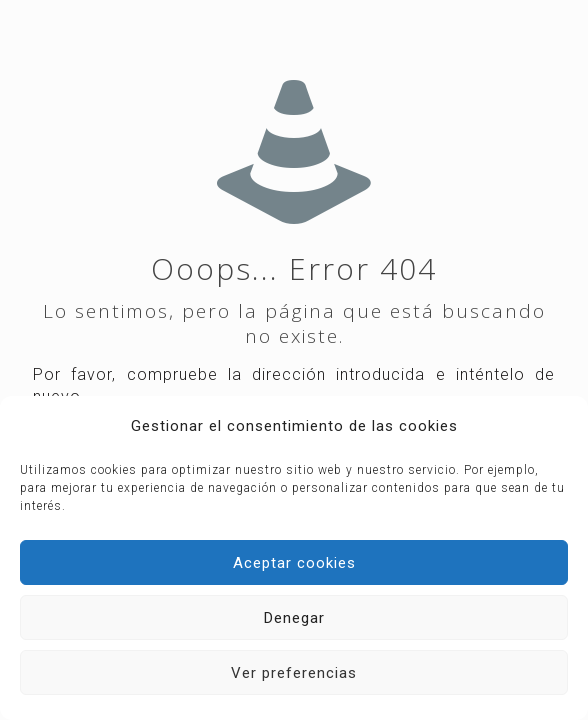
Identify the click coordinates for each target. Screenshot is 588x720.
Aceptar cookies (294, 563)
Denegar (294, 618)
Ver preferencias (294, 673)
